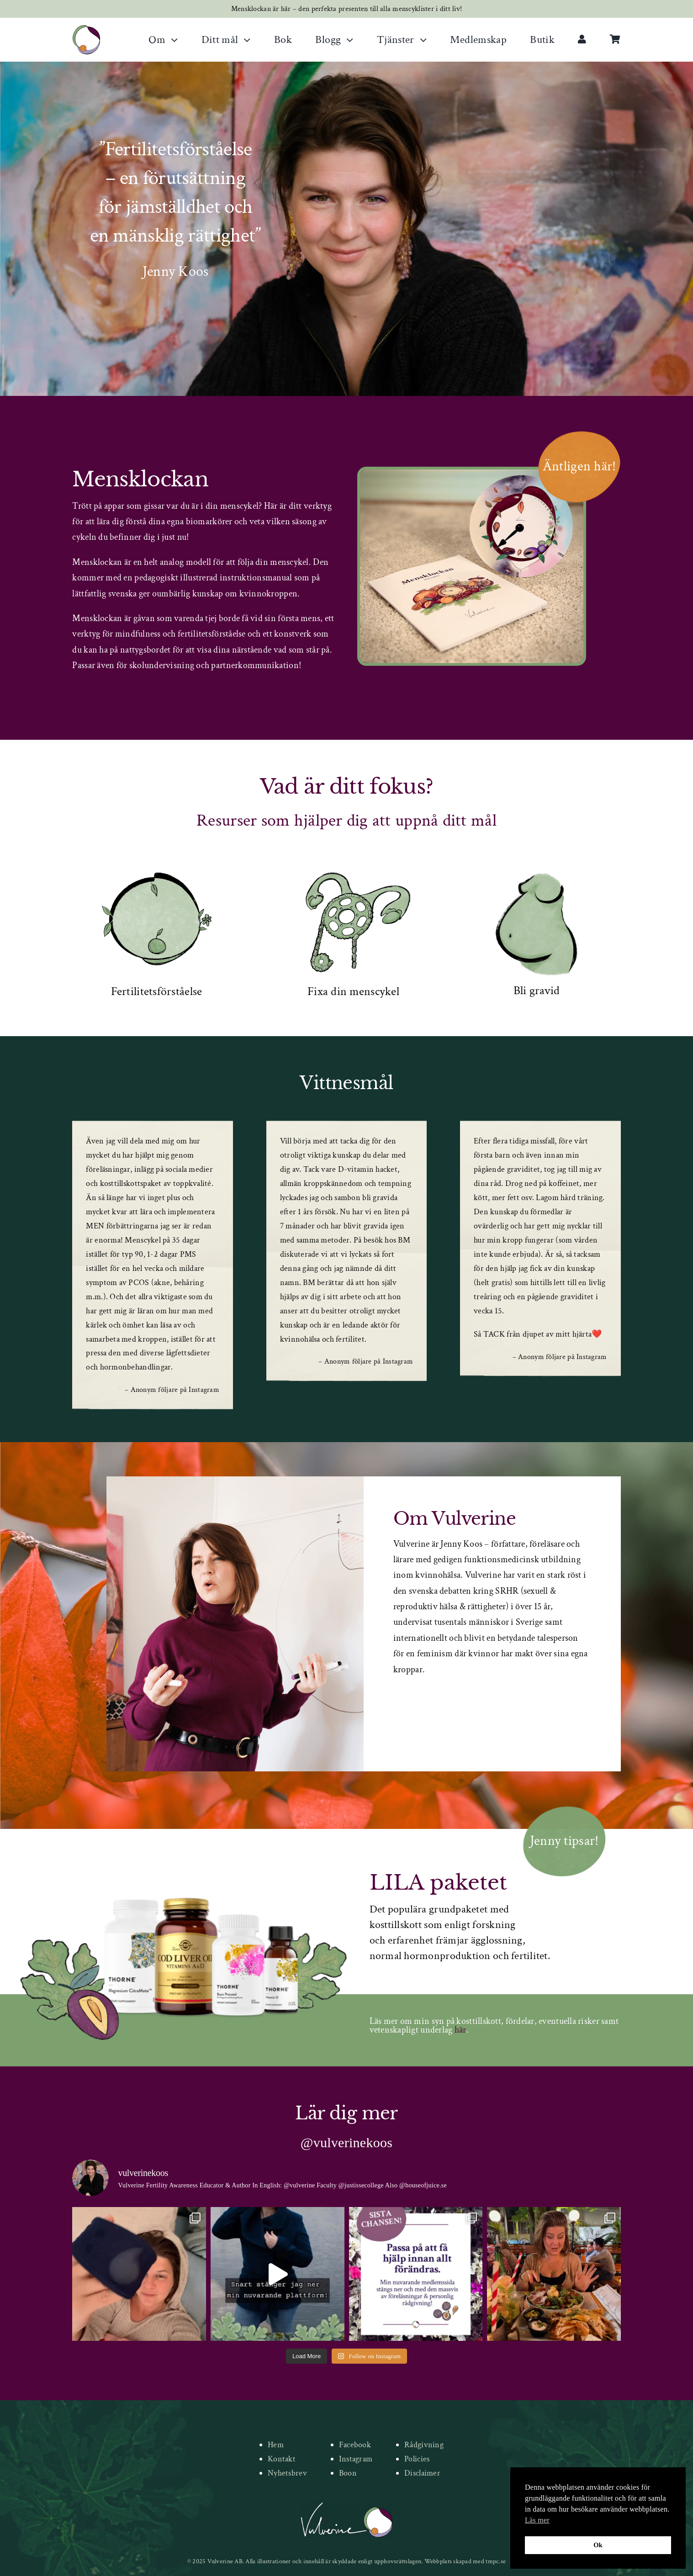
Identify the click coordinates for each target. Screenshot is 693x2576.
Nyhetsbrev (287, 2473)
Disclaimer (422, 2473)
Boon (348, 2473)
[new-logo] (86, 29)
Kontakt (282, 2459)
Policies (416, 2459)
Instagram (355, 2459)
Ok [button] (598, 2545)
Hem (276, 2444)
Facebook (355, 2444)
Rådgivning (424, 2444)
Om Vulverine (454, 1518)
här (460, 2030)
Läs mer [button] (537, 2520)
